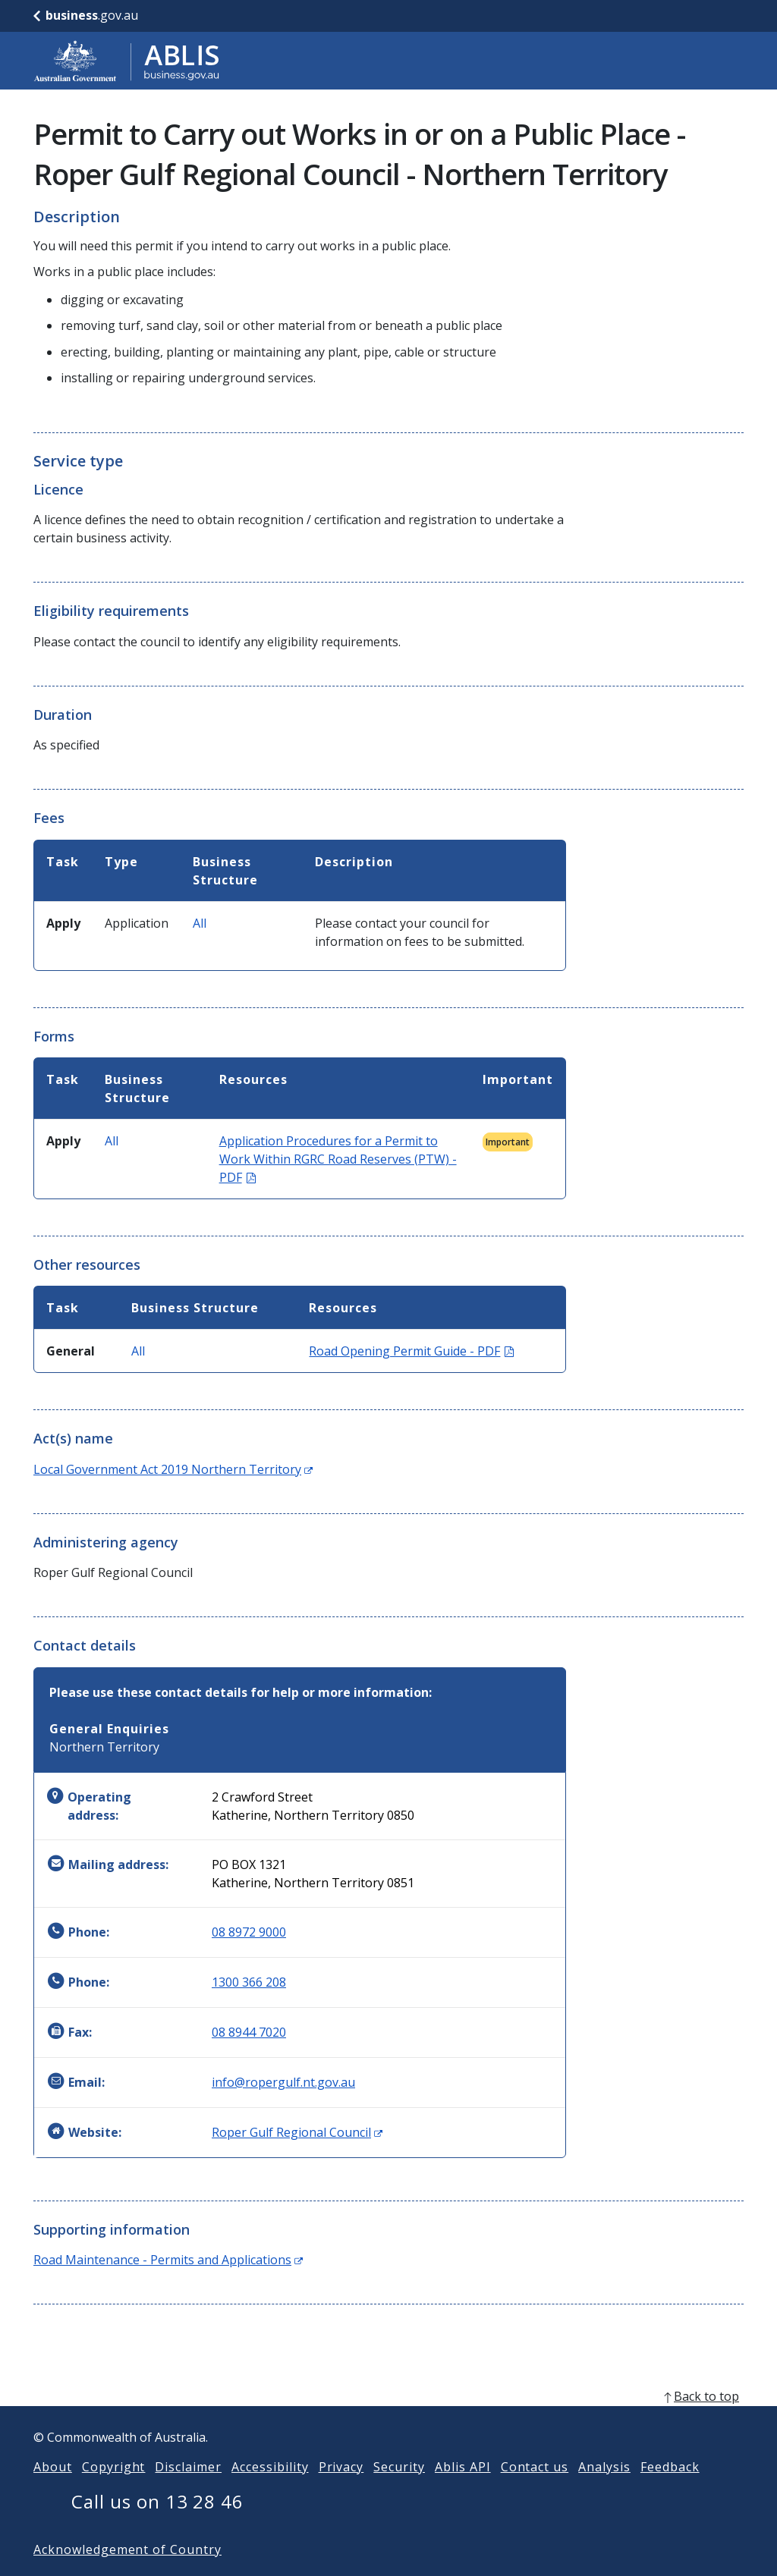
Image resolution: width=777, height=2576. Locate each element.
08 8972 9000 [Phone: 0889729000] (249, 1932)
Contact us (535, 2491)
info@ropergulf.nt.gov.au (283, 2082)
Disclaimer (188, 2491)
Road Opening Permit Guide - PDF (411, 1351)
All (199, 923)
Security (399, 2491)
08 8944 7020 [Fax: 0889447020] (249, 2032)
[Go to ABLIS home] (126, 60)
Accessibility (269, 2491)
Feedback (670, 2491)
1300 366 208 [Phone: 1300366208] (249, 1982)
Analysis (604, 2491)
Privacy (341, 2491)
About (52, 2491)
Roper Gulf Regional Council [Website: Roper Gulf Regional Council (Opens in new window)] (297, 2132)
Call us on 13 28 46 (157, 2525)
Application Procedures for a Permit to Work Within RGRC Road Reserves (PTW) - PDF (338, 1159)
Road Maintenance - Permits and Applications (168, 2259)
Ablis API (463, 2491)
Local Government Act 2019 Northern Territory (173, 1469)
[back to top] (388, 2420)
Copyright (114, 2491)
